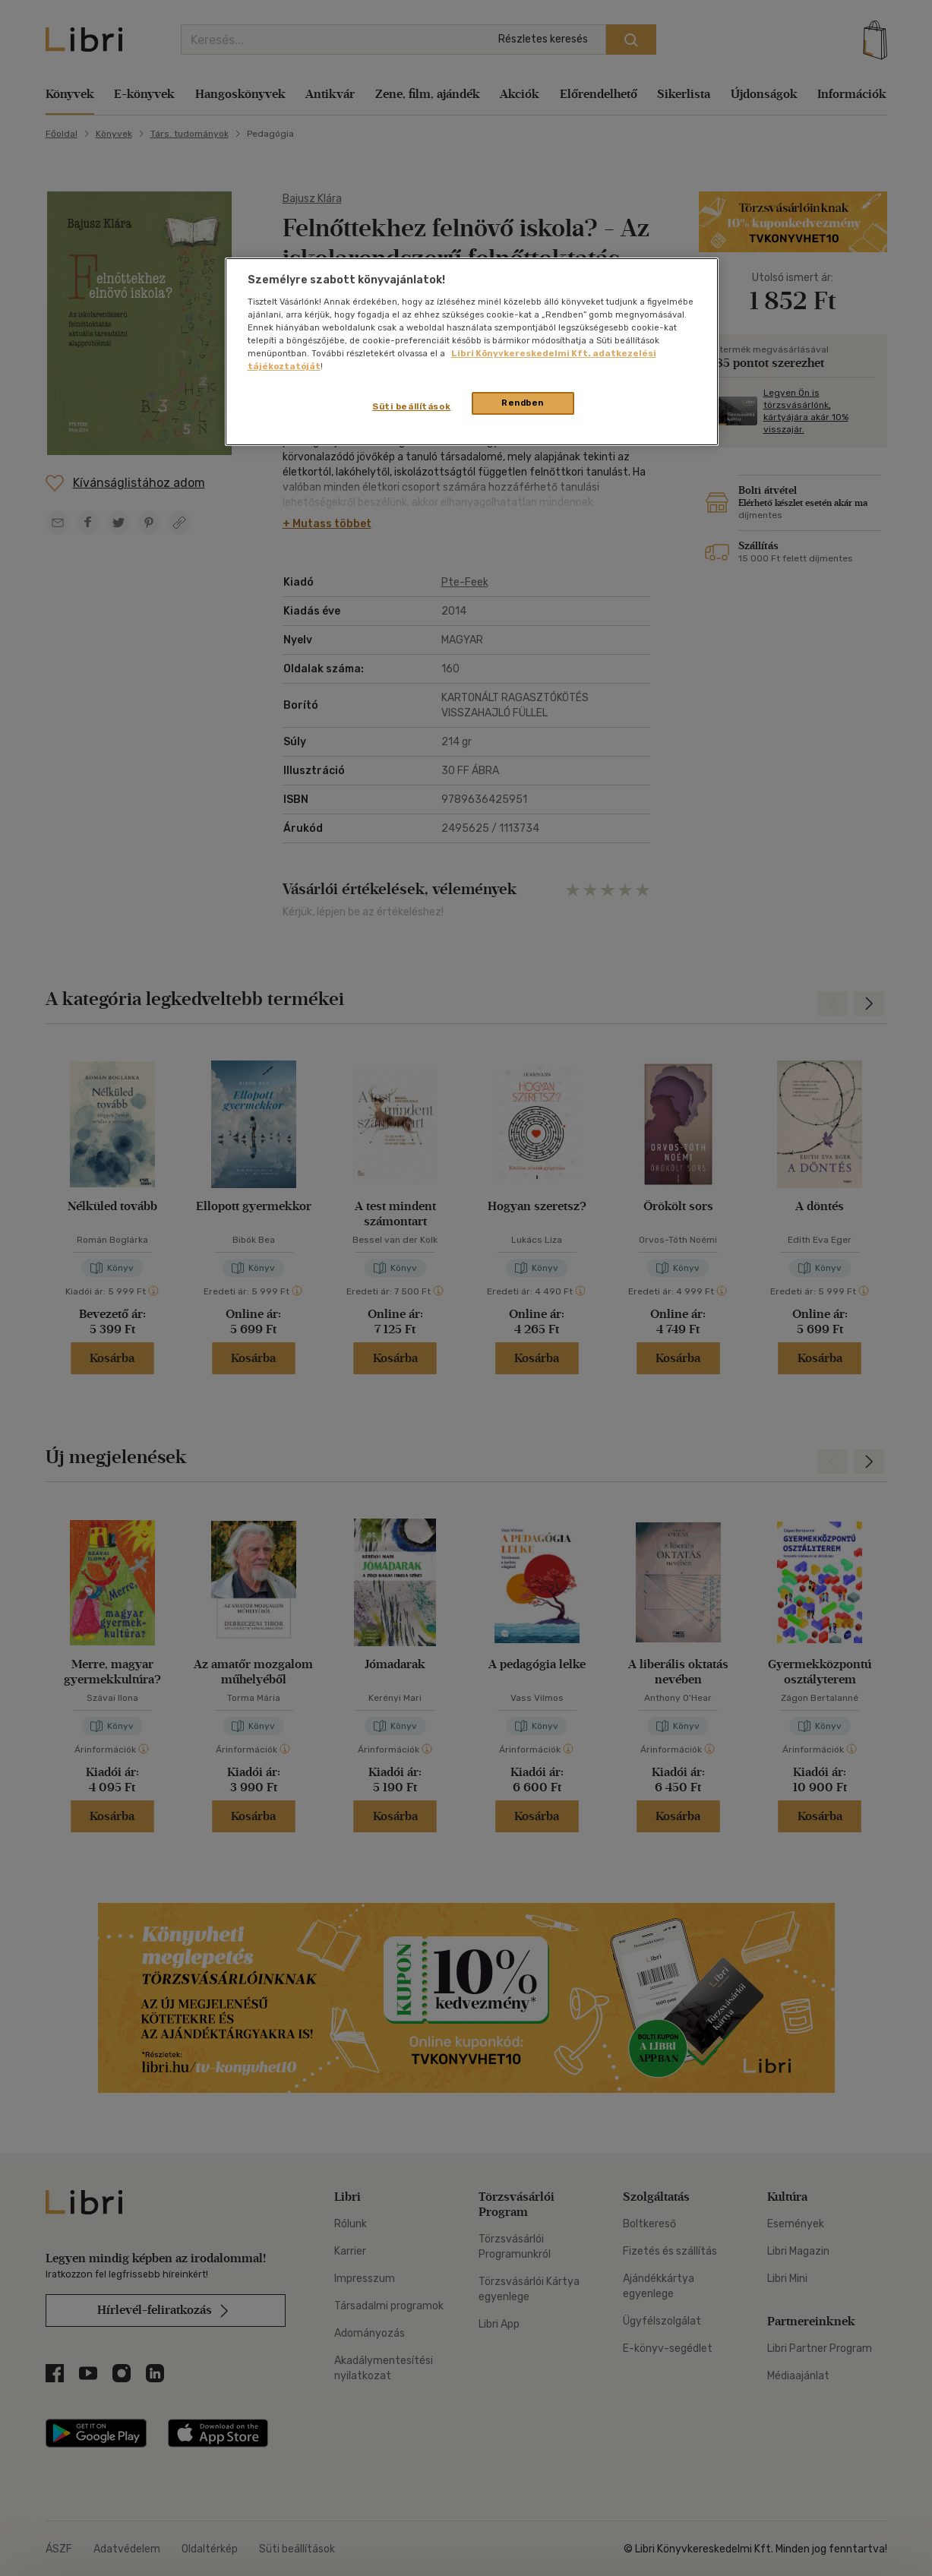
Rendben (522, 402)
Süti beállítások (411, 406)
